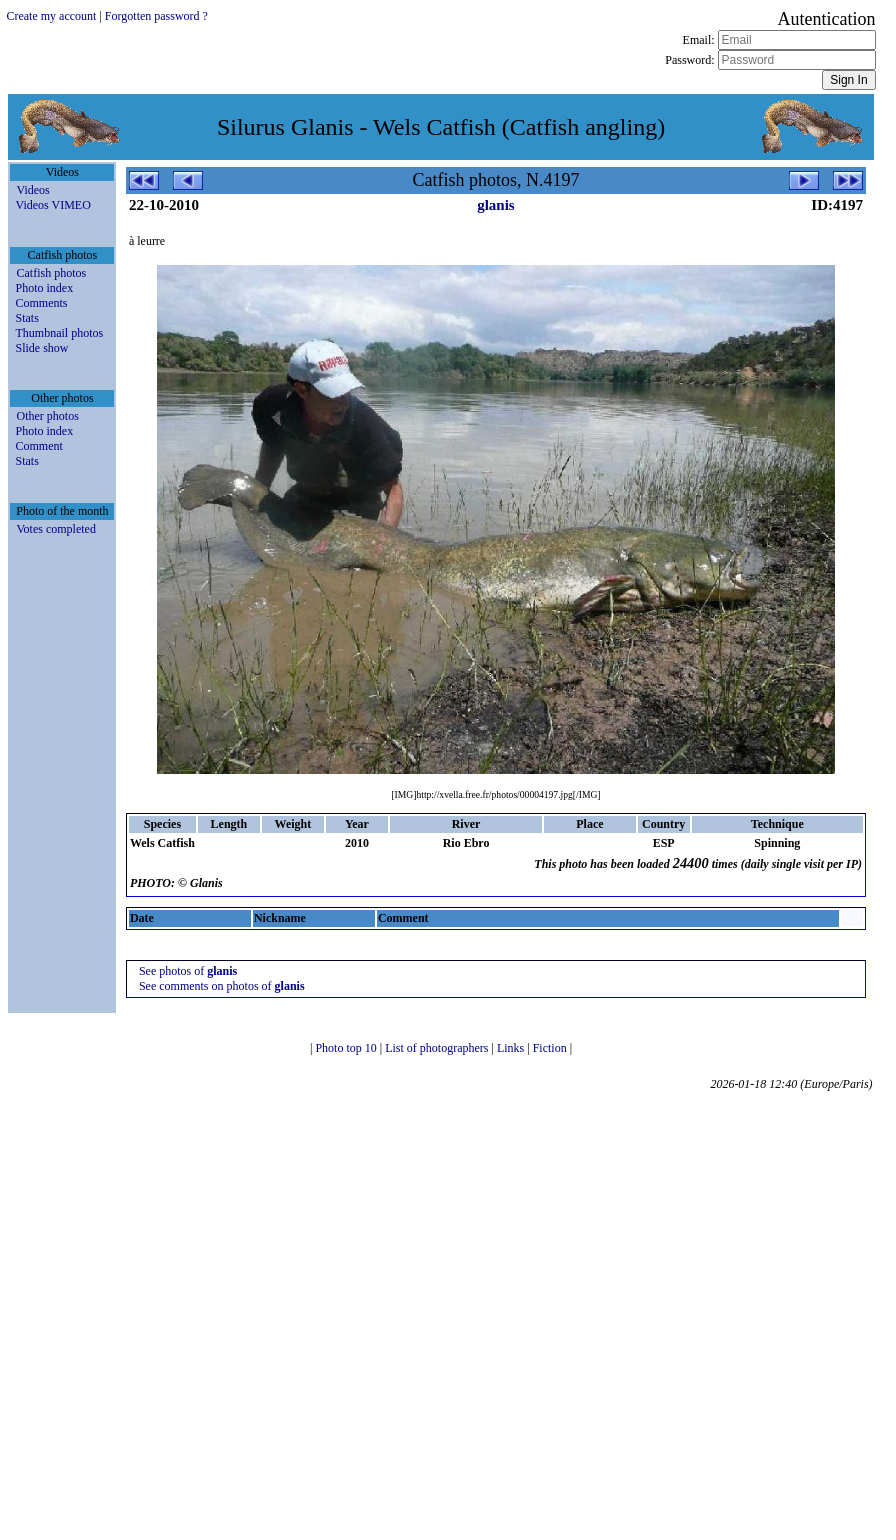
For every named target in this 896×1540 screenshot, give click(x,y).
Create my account (51, 16)
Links (512, 1048)
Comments (41, 303)
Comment (38, 446)
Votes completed (55, 529)
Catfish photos (51, 273)
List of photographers (438, 1048)
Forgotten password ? (156, 16)
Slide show (41, 348)
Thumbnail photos (59, 333)
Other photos (47, 416)
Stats (26, 318)
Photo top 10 (347, 1048)
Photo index (44, 288)
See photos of (188, 971)
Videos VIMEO (52, 205)
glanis (496, 205)
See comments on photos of (222, 986)
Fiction (551, 1048)
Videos (32, 190)
